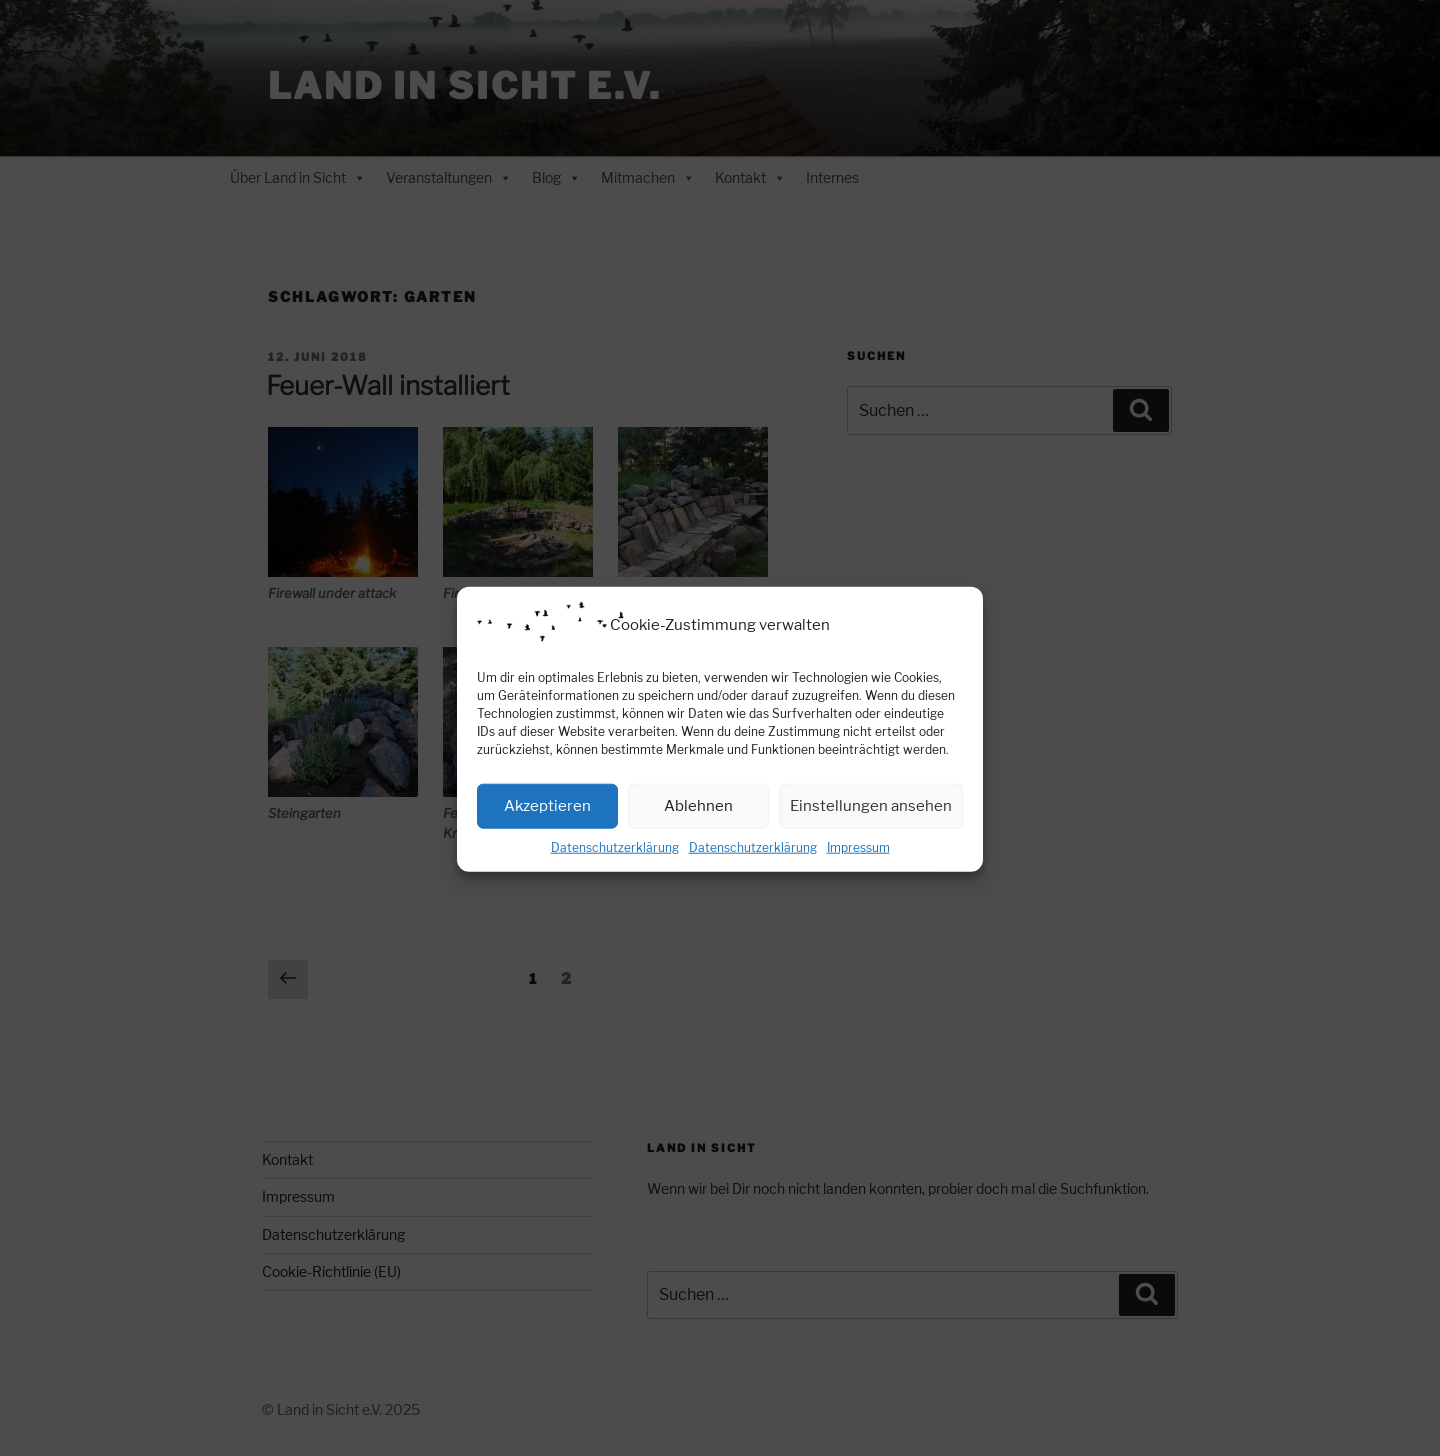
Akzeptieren (547, 823)
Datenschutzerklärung (615, 863)
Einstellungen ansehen (871, 823)
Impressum (858, 863)
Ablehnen (698, 823)
